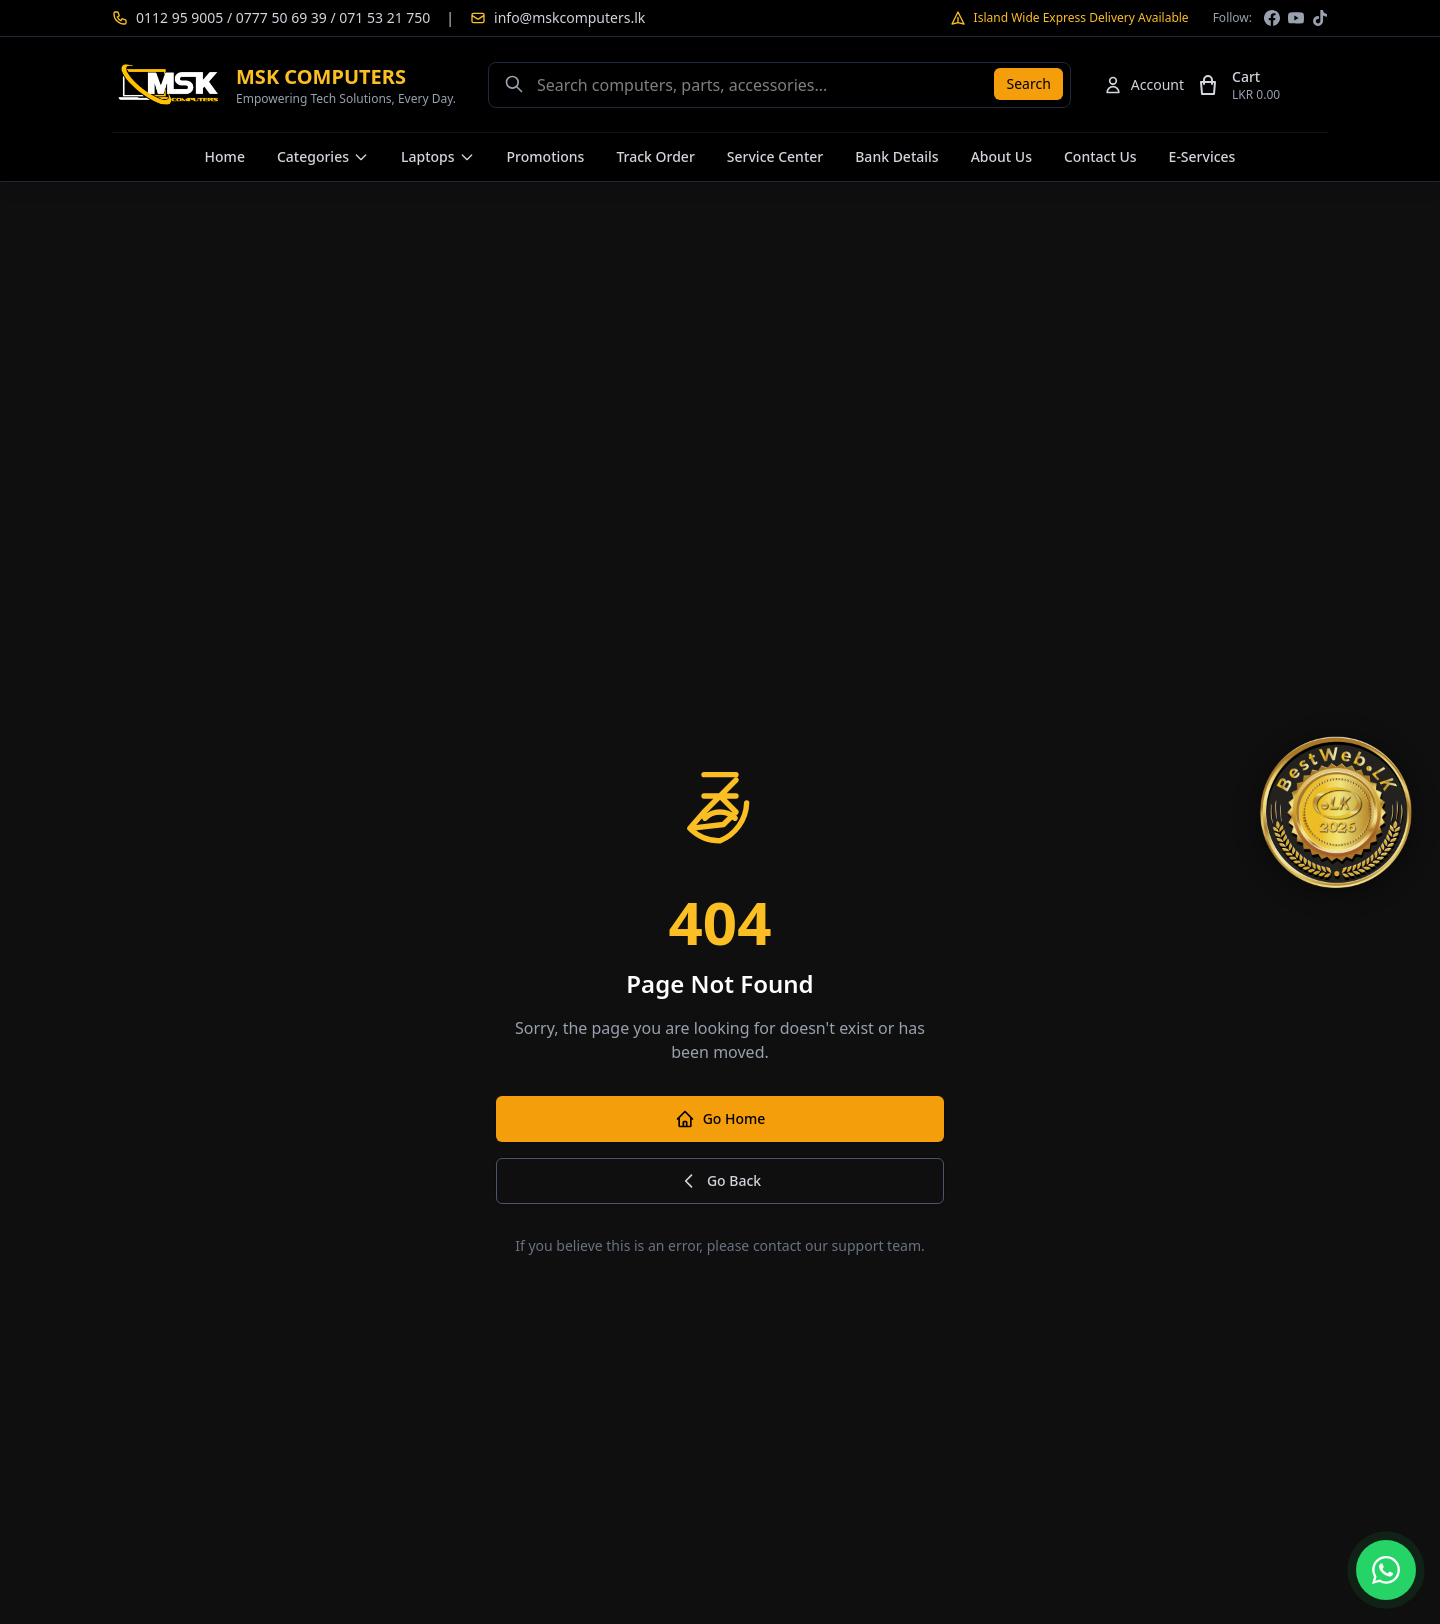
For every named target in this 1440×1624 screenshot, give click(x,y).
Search (1028, 83)
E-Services (1202, 156)
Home (225, 156)
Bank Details (896, 156)
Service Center (775, 156)
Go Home (720, 1119)
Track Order (655, 156)
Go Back (720, 1181)
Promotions (546, 156)
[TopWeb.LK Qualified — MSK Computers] (1336, 812)
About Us (1001, 156)
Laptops (438, 156)
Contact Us (1100, 156)
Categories (323, 156)
